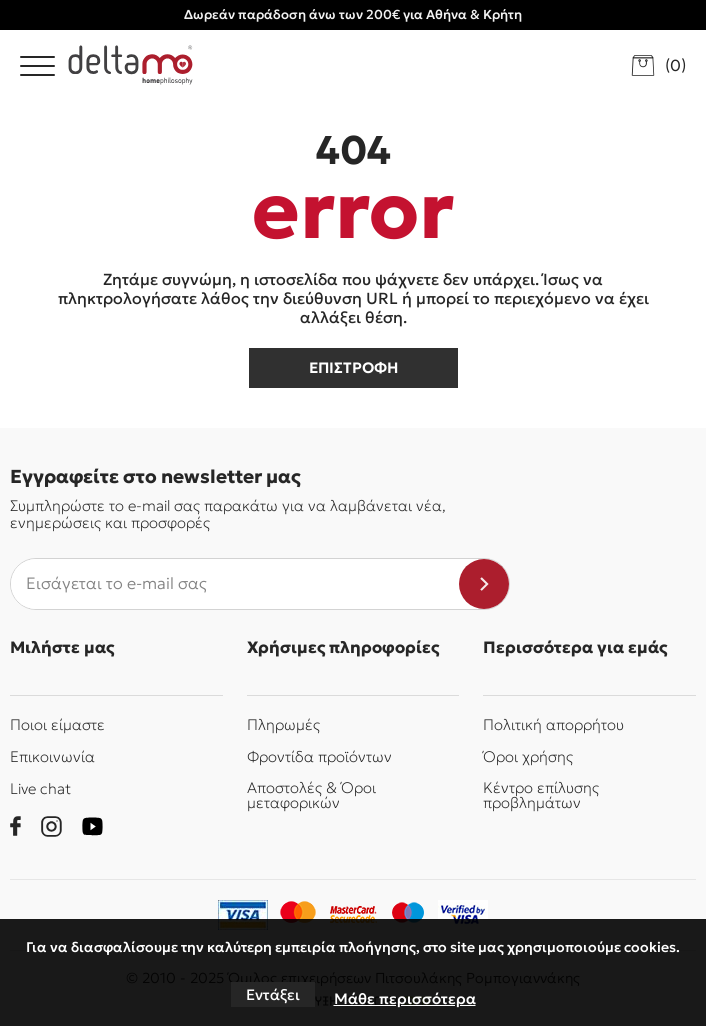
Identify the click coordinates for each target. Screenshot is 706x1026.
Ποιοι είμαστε (57, 724)
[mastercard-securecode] (353, 915)
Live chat (40, 788)
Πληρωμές (283, 724)
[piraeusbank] (463, 915)
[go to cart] (658, 65)
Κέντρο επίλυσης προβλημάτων (541, 795)
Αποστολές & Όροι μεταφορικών (311, 795)
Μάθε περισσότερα (405, 998)
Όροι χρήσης (528, 756)
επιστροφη (353, 367)
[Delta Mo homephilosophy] (130, 65)
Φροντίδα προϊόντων (319, 756)
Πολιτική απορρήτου (553, 724)
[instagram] (51, 826)
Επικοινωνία (52, 756)
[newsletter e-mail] (235, 584)
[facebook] (15, 826)
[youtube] (92, 826)
